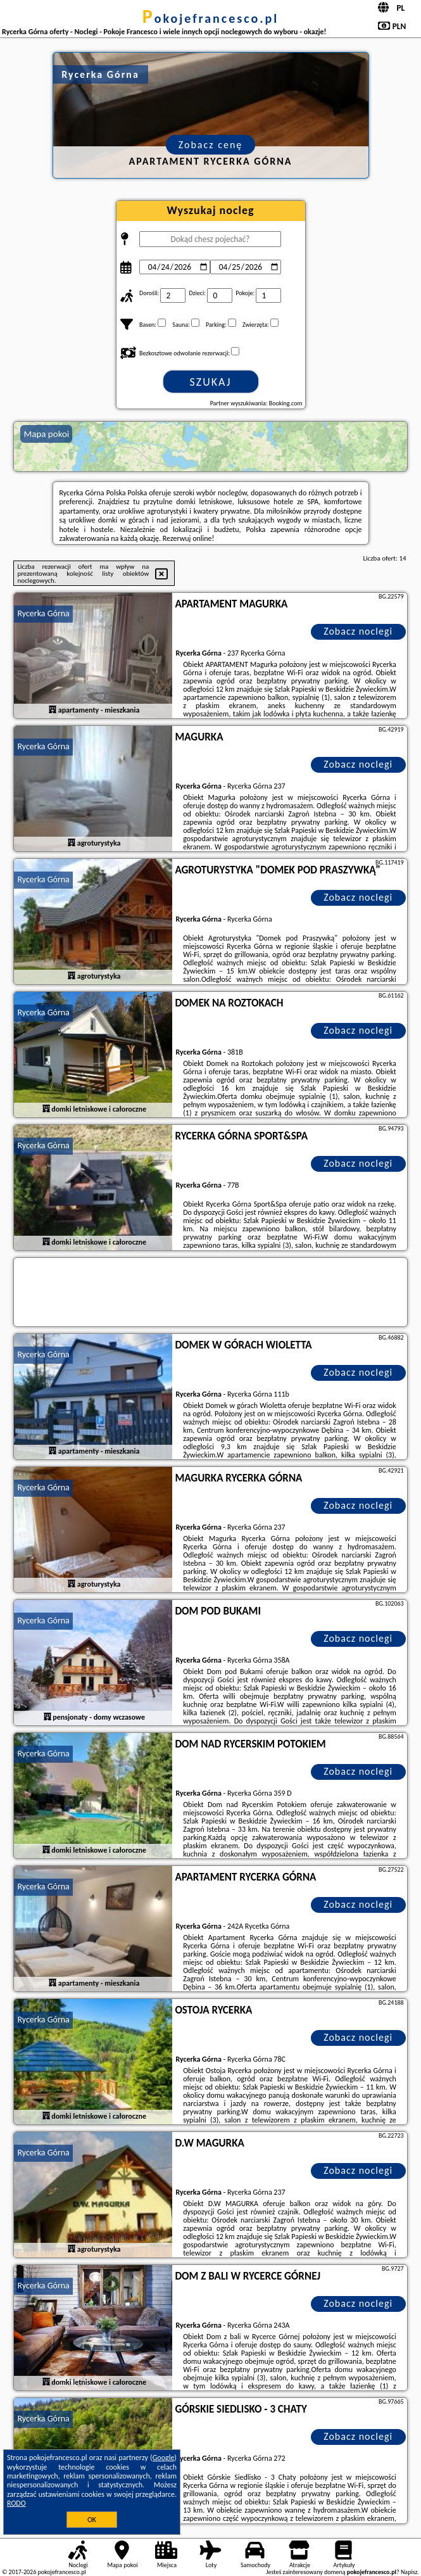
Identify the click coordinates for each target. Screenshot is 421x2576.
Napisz (409, 2572)
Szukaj (211, 382)
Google (164, 2457)
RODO (16, 2503)
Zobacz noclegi (358, 631)
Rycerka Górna (43, 613)
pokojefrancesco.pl (210, 18)
